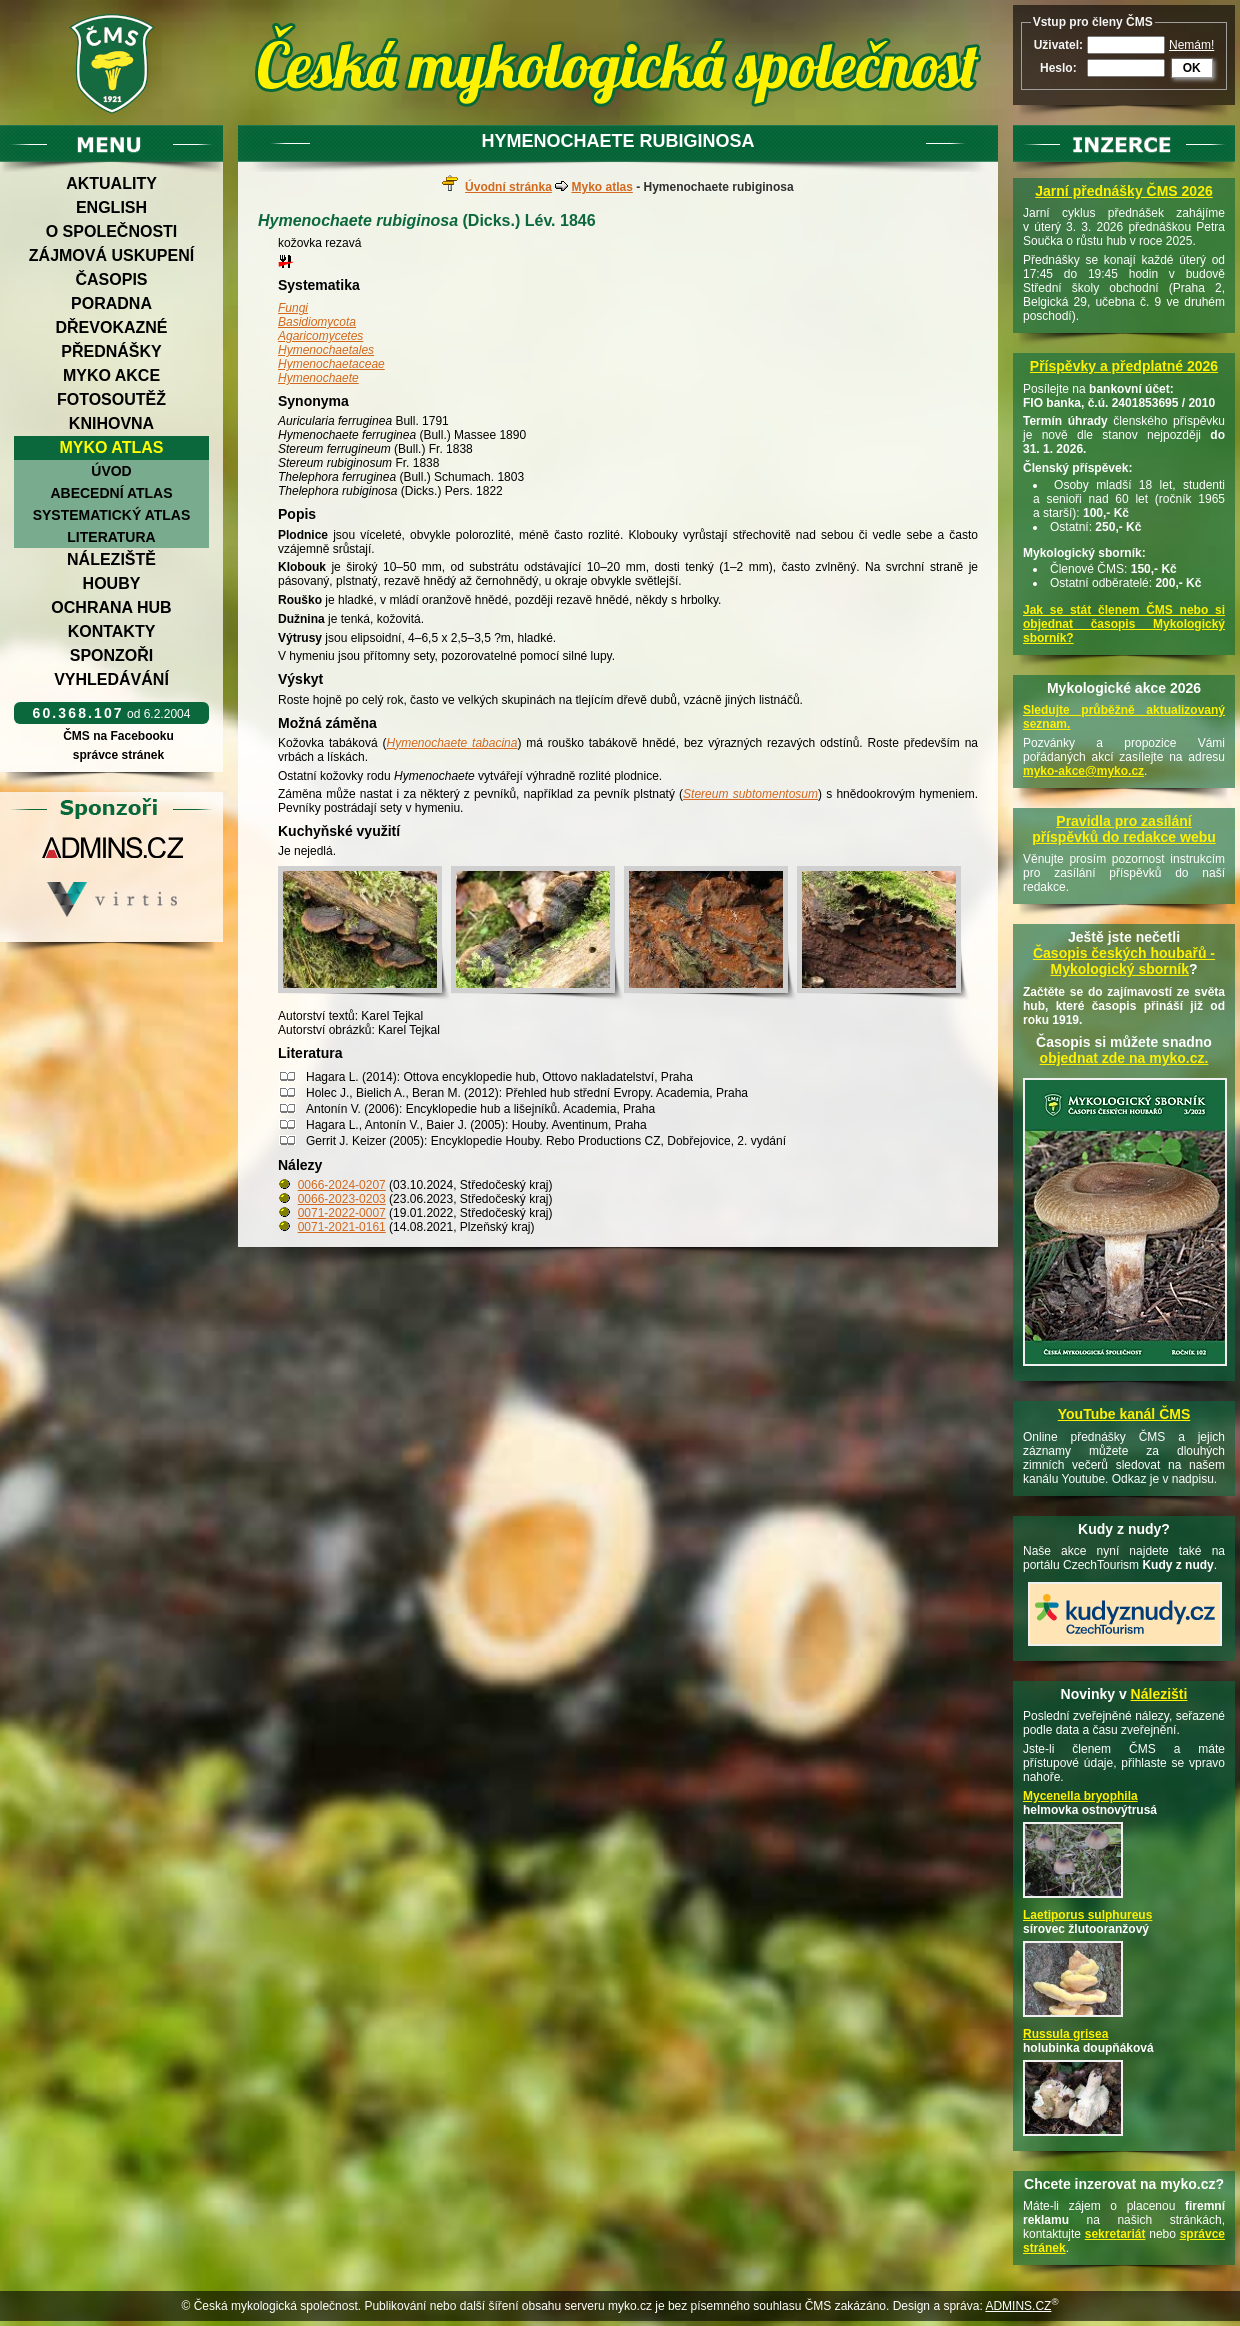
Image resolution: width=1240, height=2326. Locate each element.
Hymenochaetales (326, 350)
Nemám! (1191, 45)
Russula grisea (1065, 2034)
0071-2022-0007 (342, 1213)
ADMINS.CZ (1018, 2306)
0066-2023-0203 (342, 1199)
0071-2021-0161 (342, 1227)
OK (1192, 68)
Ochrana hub (111, 607)
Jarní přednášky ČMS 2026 (1123, 191)
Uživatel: (1058, 45)
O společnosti (112, 231)
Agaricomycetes (320, 336)
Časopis (111, 279)
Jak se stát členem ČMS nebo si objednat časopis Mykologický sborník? (1124, 624)
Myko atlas (112, 447)
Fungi (293, 308)
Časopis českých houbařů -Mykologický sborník (1124, 961)
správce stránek (118, 755)
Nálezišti (1159, 1694)
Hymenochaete (318, 378)
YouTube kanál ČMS (1124, 1414)
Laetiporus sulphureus (1087, 1915)
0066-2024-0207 (342, 1185)
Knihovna (111, 423)
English (111, 207)
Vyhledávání (111, 679)
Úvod (111, 471)
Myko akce (111, 375)
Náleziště (111, 559)
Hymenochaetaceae (331, 364)
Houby (112, 583)
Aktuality (111, 183)
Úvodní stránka (508, 187)
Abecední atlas (111, 493)
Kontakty (112, 631)
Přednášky (111, 351)
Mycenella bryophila (1080, 1796)
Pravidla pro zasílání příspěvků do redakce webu (1124, 829)
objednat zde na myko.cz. (1124, 1058)
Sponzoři (112, 655)
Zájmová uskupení (111, 255)
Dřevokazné (111, 327)
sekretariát (1115, 2234)
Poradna (111, 303)
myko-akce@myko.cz (1083, 771)
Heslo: (1058, 68)
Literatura (111, 537)
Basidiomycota (317, 322)
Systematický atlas (112, 515)
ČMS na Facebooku (118, 736)
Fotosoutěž (111, 399)
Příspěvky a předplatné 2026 (1124, 366)
